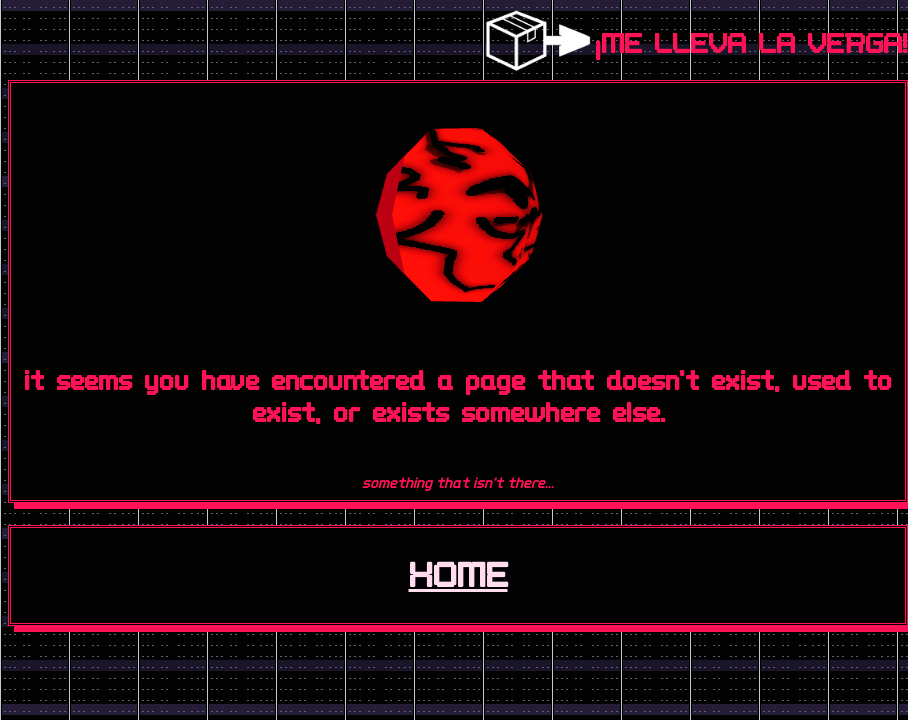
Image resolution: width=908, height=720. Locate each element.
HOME (458, 575)
